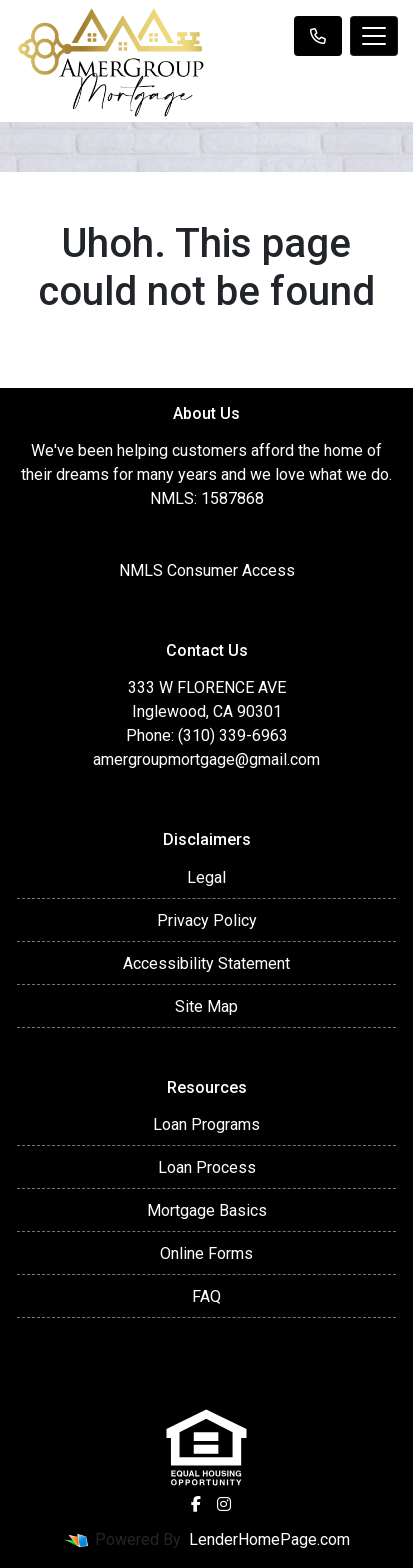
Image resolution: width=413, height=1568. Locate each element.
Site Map (206, 1006)
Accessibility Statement (206, 963)
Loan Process (207, 1167)
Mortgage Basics (207, 1210)
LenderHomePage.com (269, 1539)
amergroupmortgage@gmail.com (206, 759)
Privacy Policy (207, 920)
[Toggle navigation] (374, 36)
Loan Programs (206, 1124)
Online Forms (206, 1253)
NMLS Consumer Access (207, 570)
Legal (206, 877)
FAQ (206, 1296)
